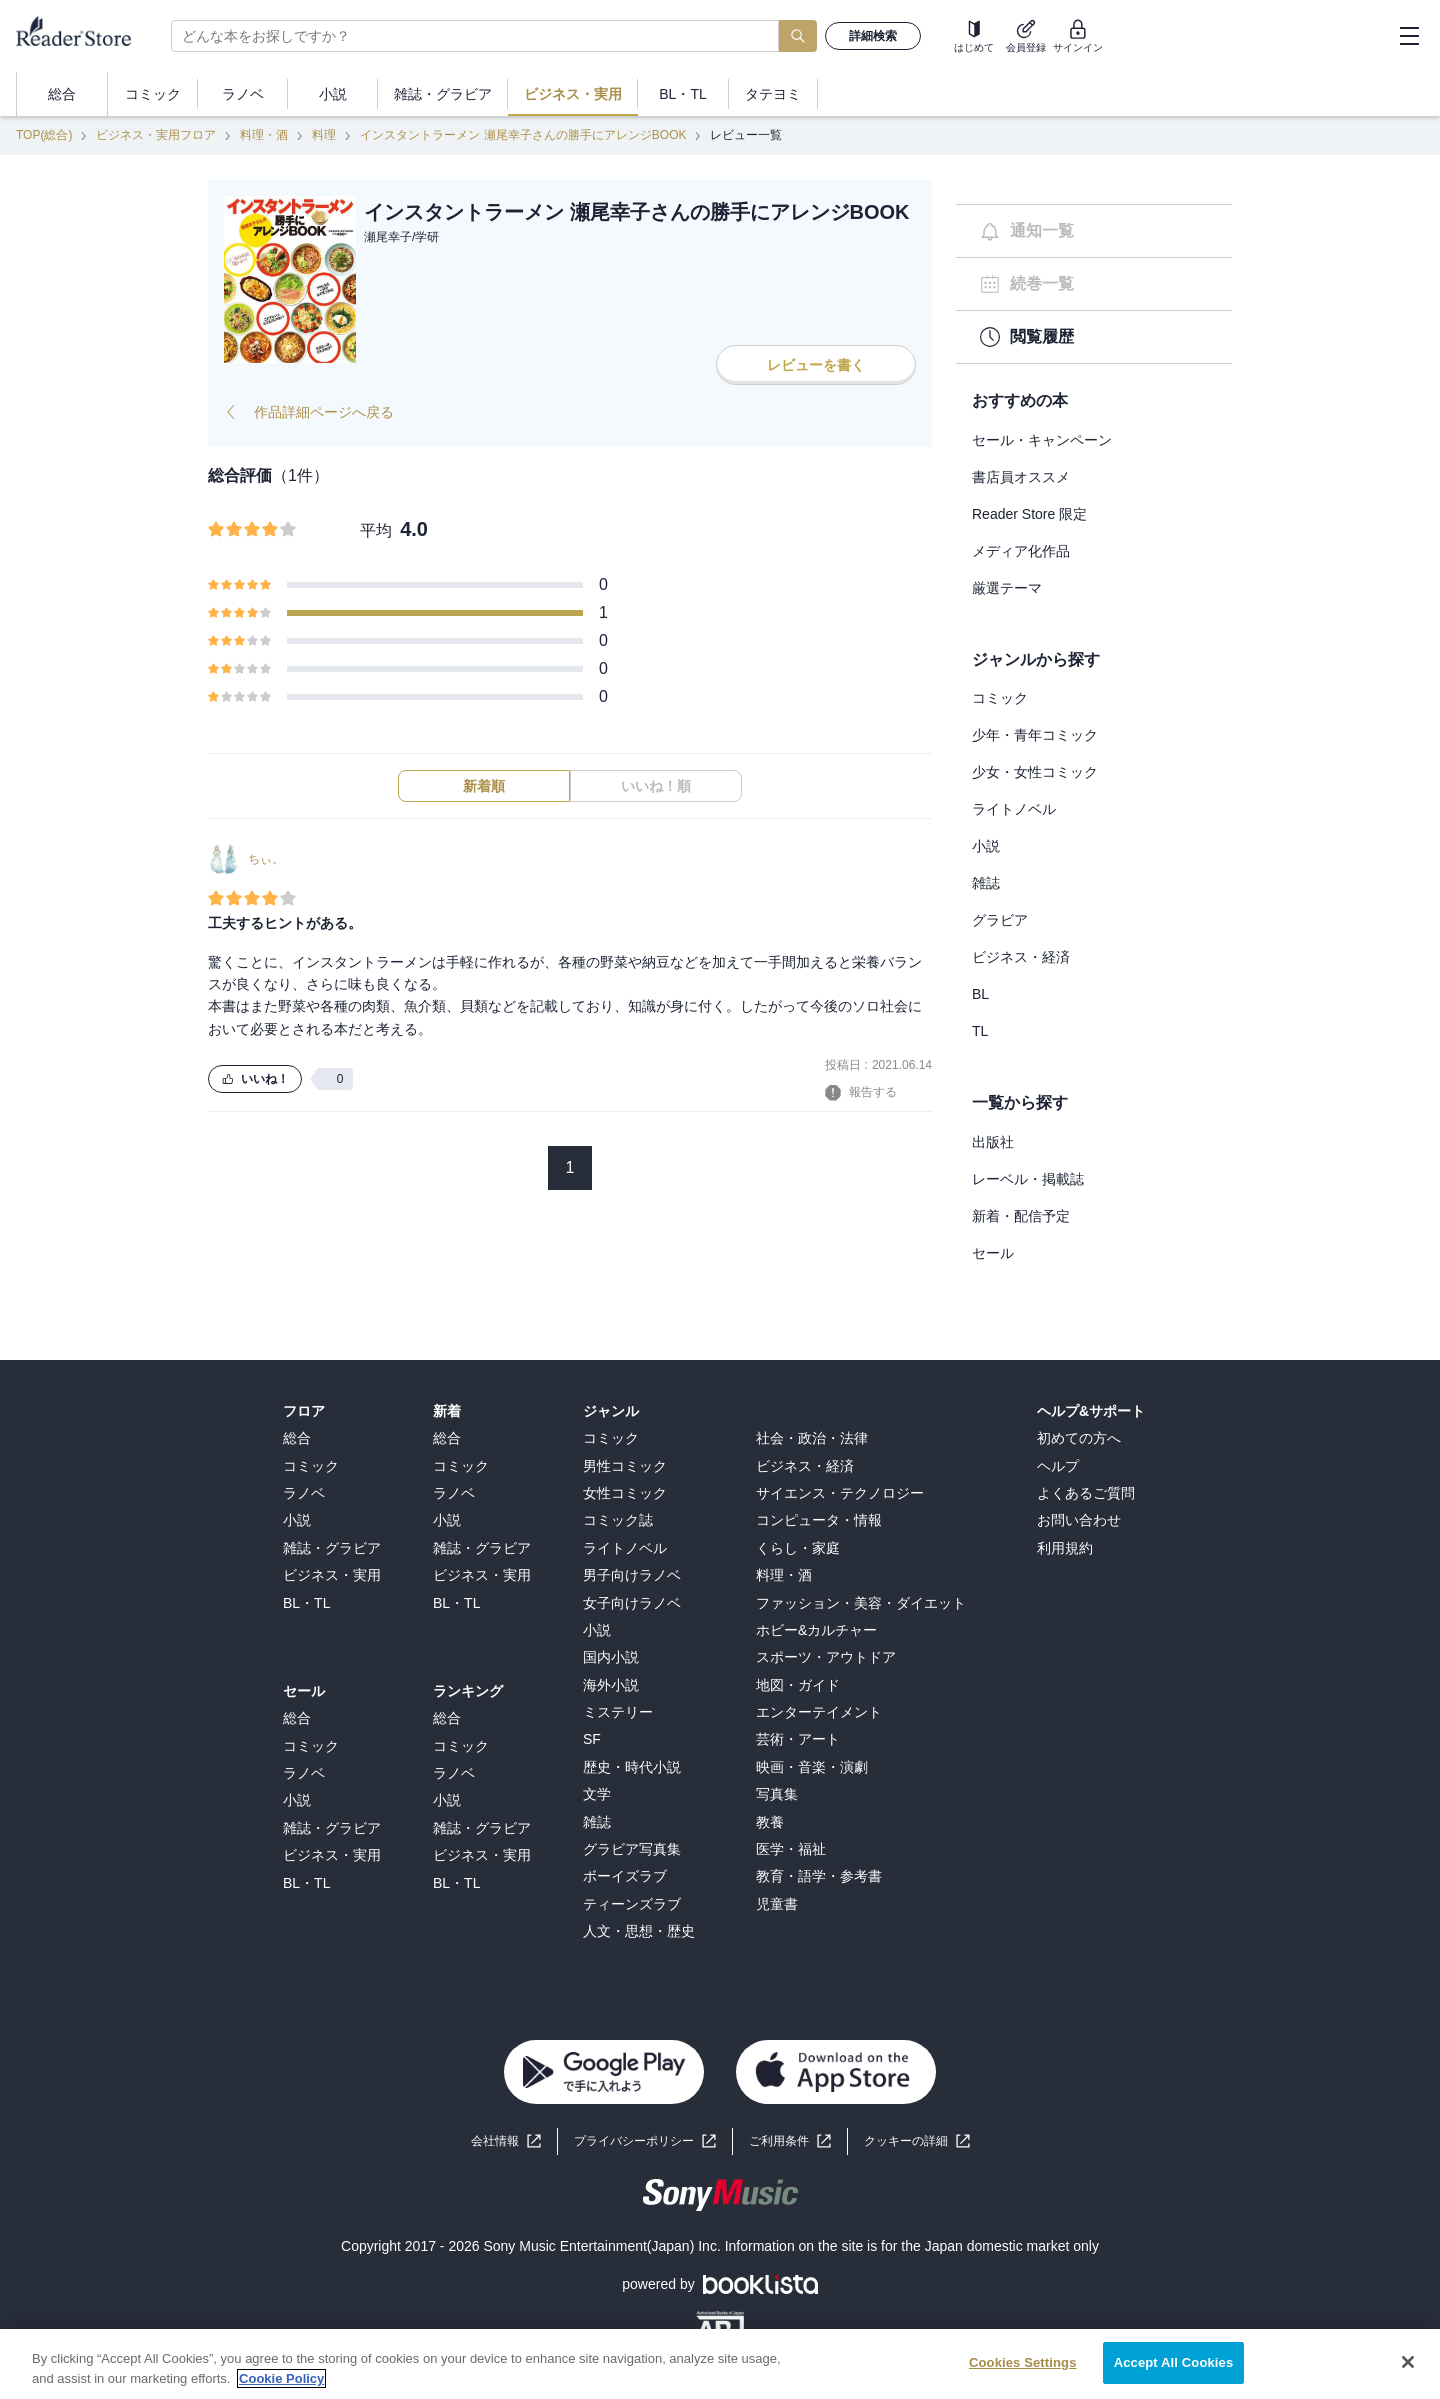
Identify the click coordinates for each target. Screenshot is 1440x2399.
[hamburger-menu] (1409, 36)
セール (993, 1253)
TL (980, 1031)
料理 (324, 135)
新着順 (484, 786)
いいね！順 (656, 786)
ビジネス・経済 (1021, 957)
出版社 (993, 1142)
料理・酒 (264, 135)
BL (980, 994)
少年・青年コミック (1035, 735)
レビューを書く (816, 365)
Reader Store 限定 (1029, 514)
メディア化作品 (1021, 551)
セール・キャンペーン (1042, 440)
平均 (376, 530)
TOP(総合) (44, 135)
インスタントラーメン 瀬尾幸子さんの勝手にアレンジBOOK (523, 135)
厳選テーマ (1007, 588)
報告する (861, 1093)
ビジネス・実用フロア (156, 135)
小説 (986, 846)
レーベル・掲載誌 (1028, 1179)
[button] (917, 2141)
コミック (1000, 698)
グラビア (1000, 920)
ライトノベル (1014, 809)
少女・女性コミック (1035, 772)
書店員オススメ (1021, 477)
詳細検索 (873, 36)
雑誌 (986, 883)
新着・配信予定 (1021, 1216)
